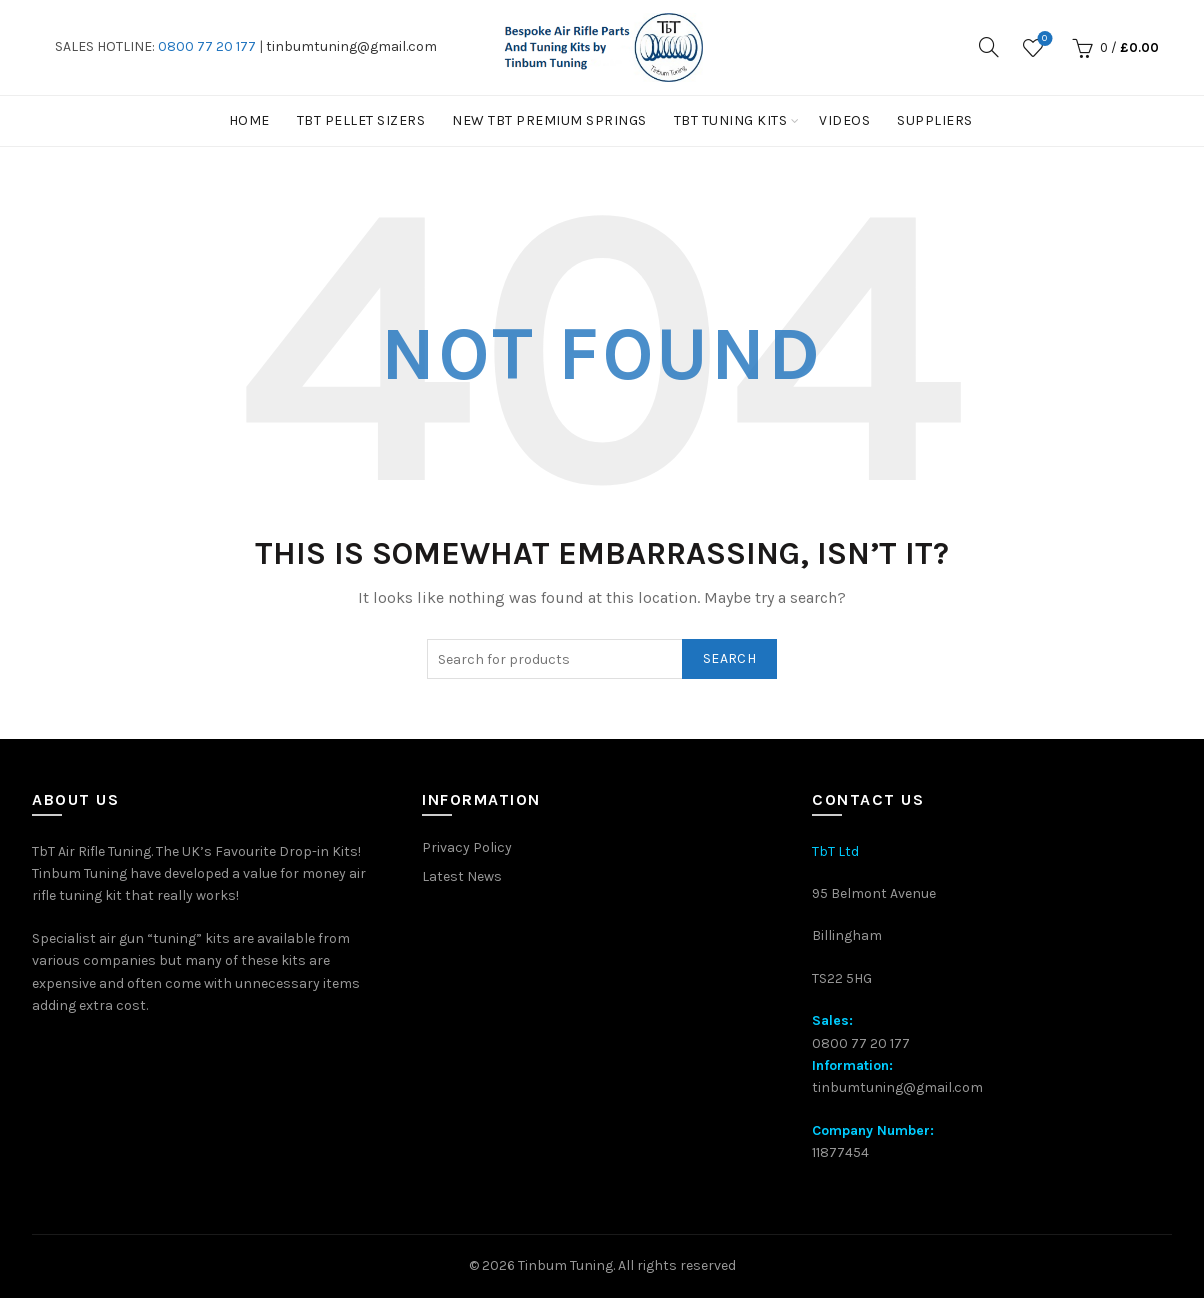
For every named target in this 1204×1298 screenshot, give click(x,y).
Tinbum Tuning (565, 1265)
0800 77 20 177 (207, 46)
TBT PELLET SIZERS (361, 120)
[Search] (989, 47)
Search (729, 658)
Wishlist (1042, 39)
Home (249, 120)
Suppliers (935, 120)
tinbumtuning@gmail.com (351, 46)
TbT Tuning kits (731, 120)
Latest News (462, 876)
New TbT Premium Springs (549, 120)
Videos (844, 120)
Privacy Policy (467, 847)
